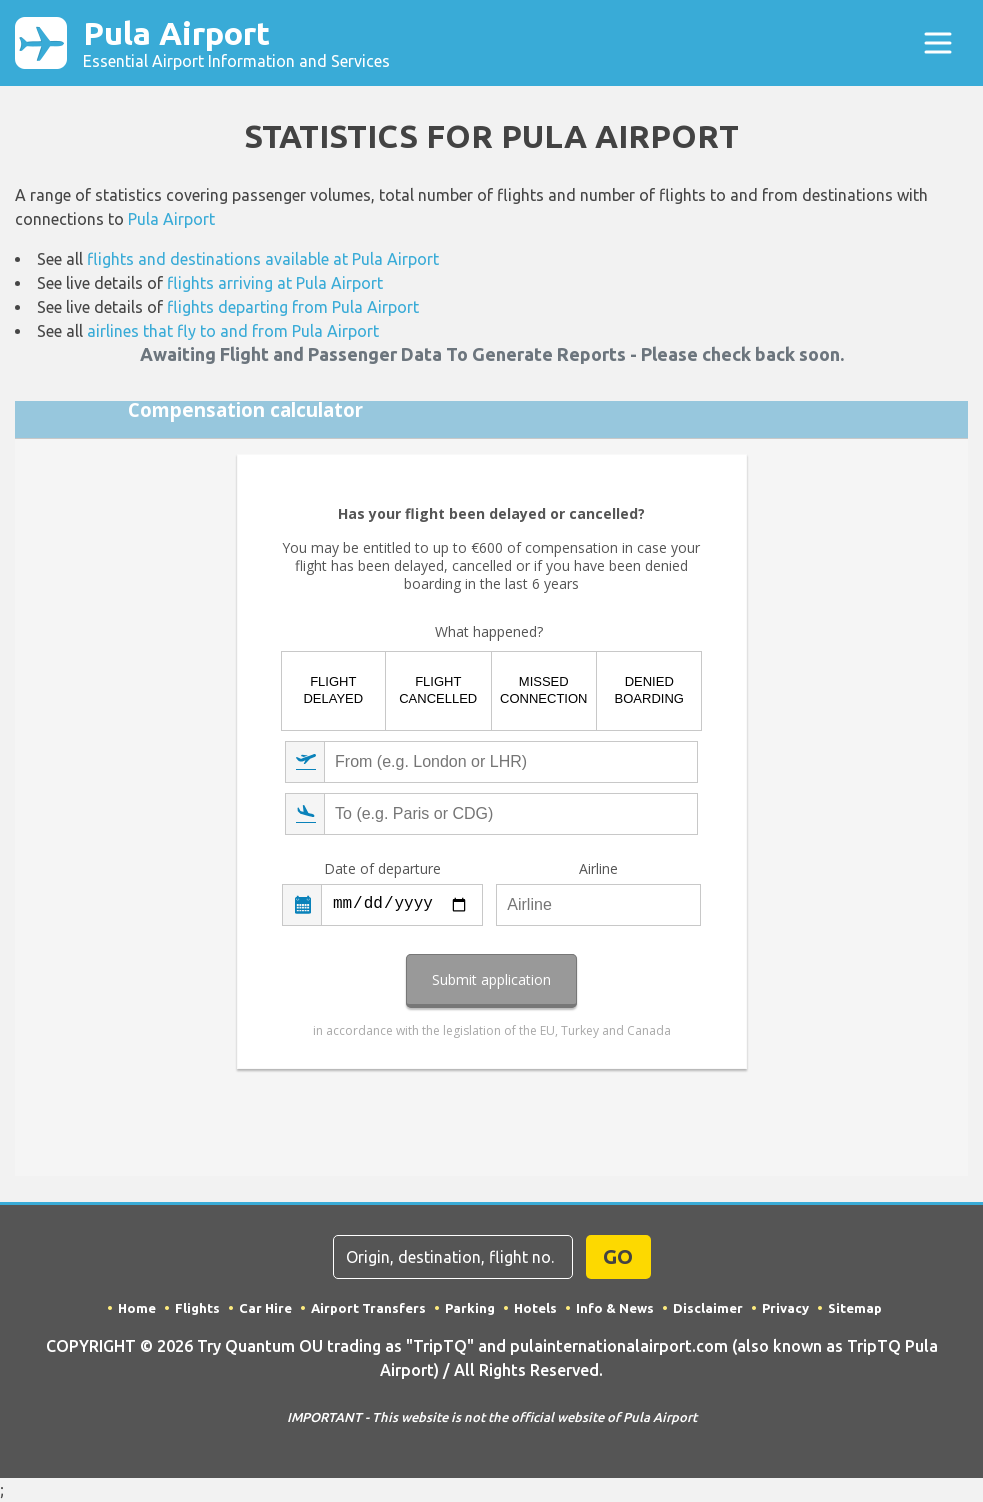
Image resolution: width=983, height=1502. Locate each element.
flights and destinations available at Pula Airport (263, 259)
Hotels (535, 1308)
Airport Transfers (368, 1308)
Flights (197, 1308)
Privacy (785, 1308)
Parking (470, 1308)
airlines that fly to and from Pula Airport (233, 331)
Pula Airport (236, 43)
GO (618, 1256)
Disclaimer (708, 1308)
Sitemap (855, 1308)
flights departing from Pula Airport (293, 307)
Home (137, 1308)
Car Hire (265, 1308)
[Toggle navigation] (938, 43)
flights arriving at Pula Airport (275, 283)
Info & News (615, 1308)
